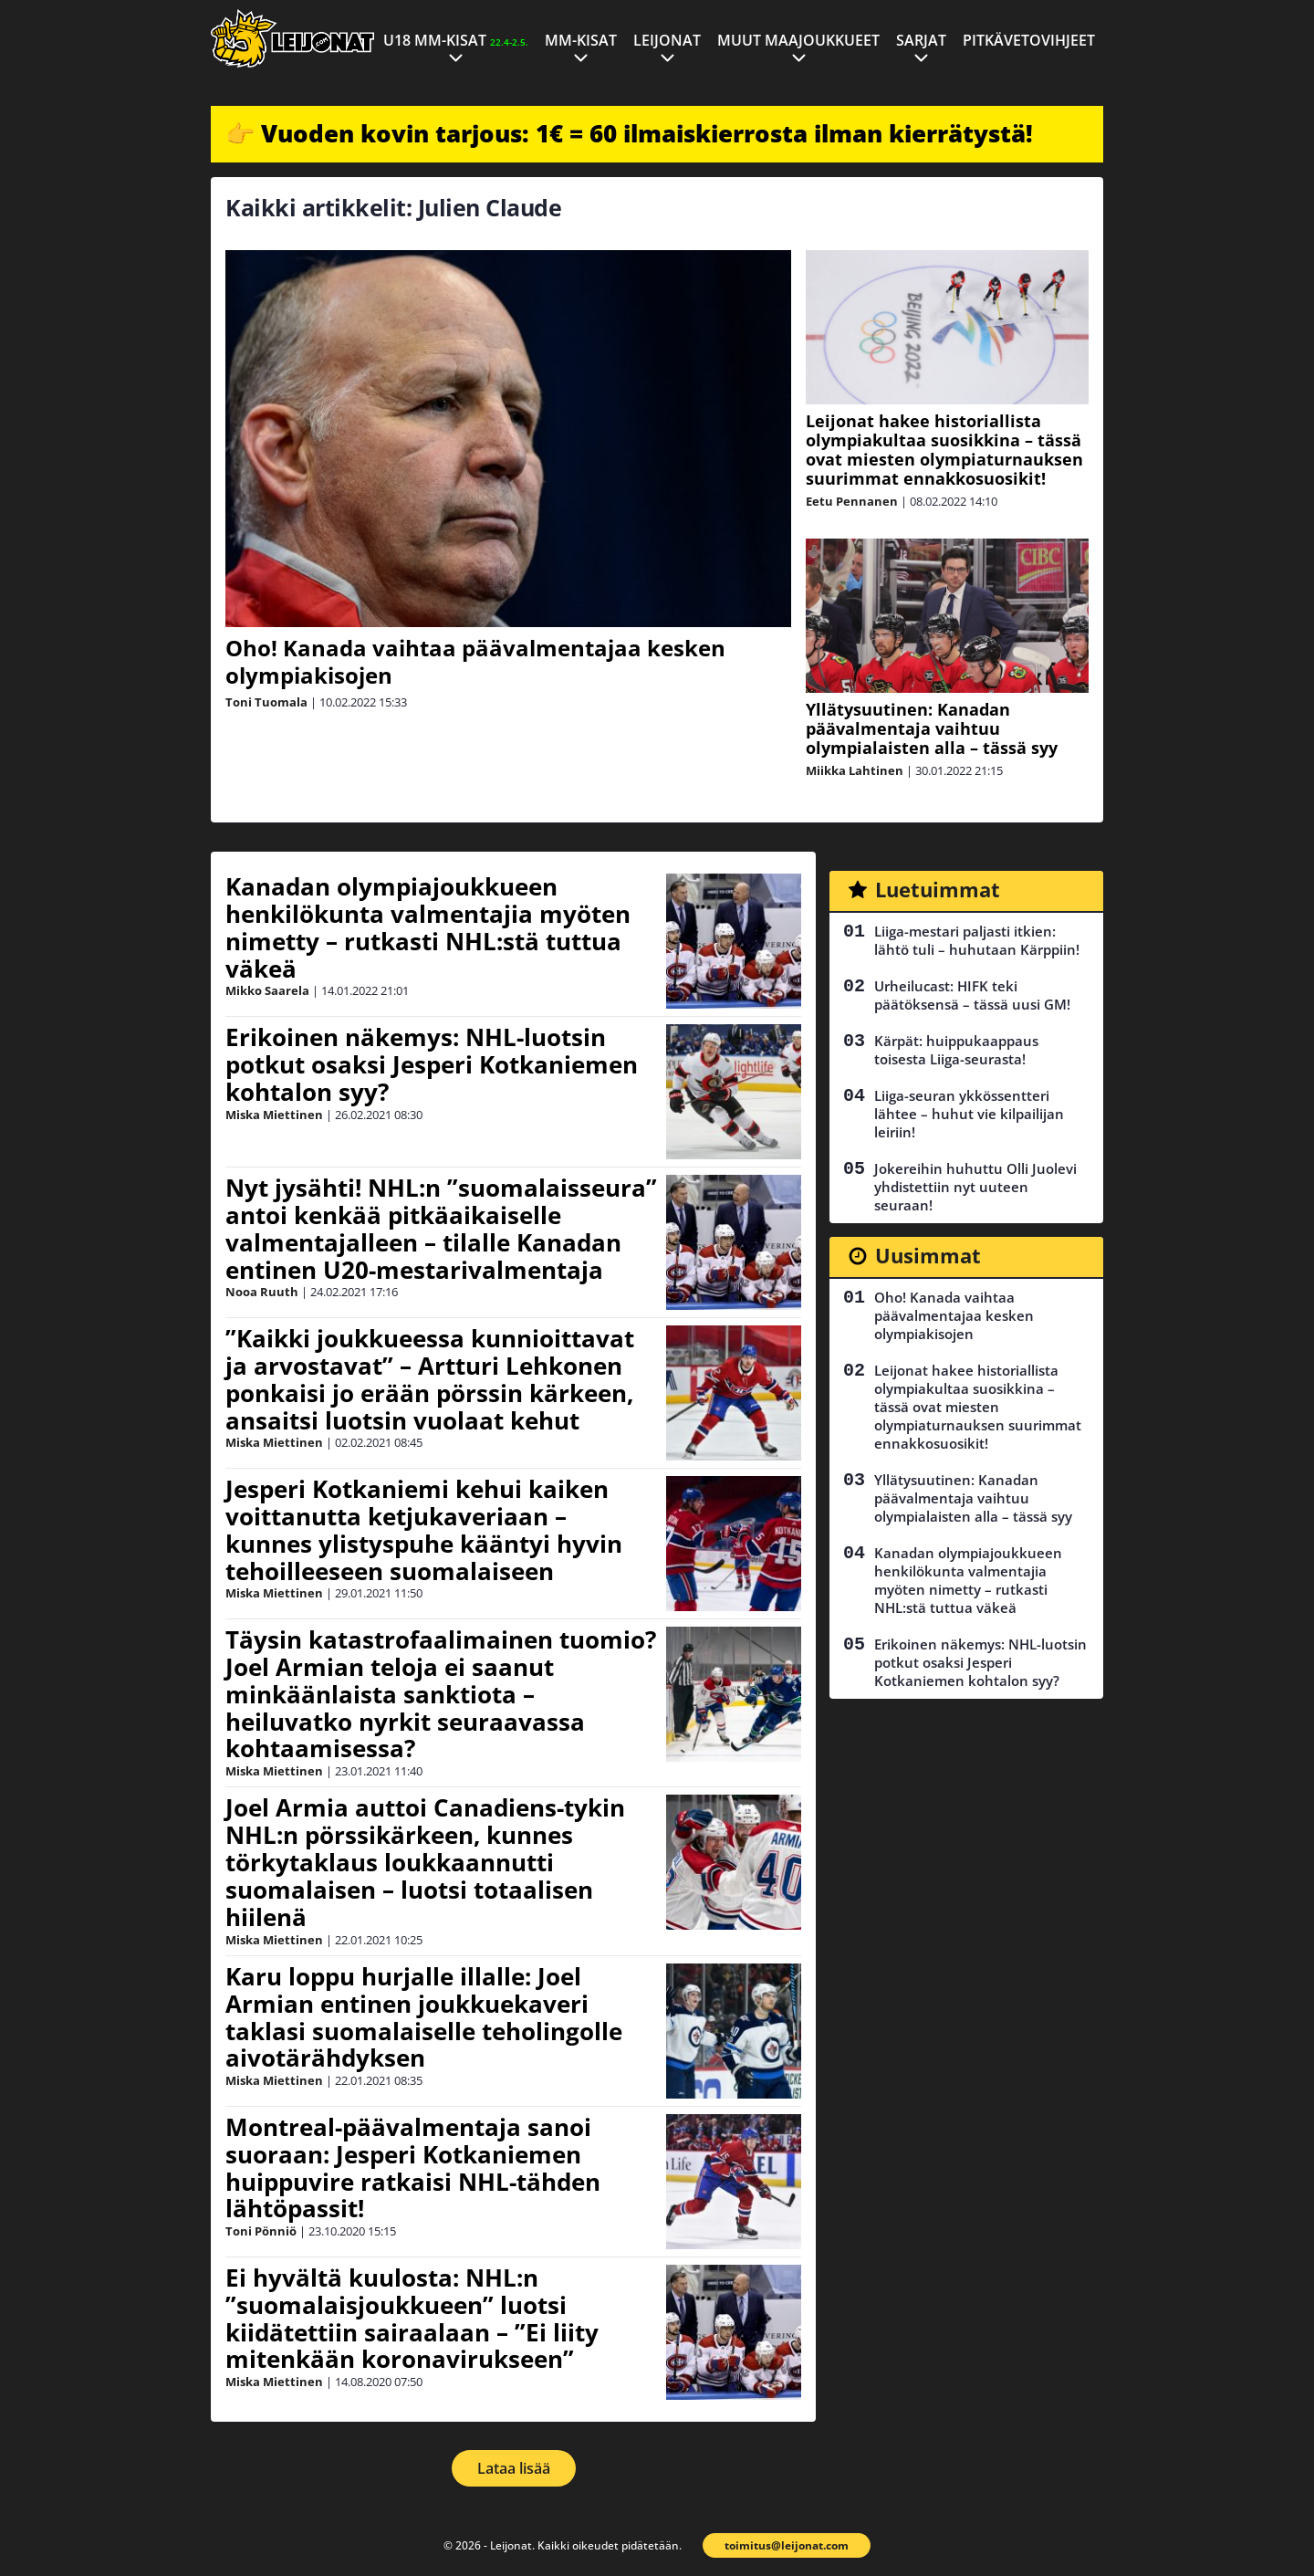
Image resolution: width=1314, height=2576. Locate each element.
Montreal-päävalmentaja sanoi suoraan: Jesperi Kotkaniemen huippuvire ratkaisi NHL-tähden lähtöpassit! (412, 2167)
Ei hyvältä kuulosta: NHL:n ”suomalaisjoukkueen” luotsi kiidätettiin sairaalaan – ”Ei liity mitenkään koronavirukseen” (412, 2318)
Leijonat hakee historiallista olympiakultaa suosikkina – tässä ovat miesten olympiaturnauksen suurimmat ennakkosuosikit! (944, 449)
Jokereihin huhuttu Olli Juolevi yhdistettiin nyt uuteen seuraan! (975, 1186)
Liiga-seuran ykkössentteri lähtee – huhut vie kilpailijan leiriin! (969, 1113)
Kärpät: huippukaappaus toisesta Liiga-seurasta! (956, 1049)
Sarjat (921, 40)
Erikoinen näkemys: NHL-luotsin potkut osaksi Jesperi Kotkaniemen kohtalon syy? (431, 1064)
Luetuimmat (937, 889)
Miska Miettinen (274, 1114)
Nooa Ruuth (261, 1291)
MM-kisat (581, 40)
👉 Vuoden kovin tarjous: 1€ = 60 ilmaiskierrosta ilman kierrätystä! (629, 133)
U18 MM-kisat (455, 40)
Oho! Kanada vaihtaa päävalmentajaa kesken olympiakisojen (475, 661)
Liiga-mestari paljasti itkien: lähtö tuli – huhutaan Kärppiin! (976, 940)
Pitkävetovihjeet (1029, 40)
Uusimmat (928, 1255)
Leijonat (667, 40)
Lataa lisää (513, 2468)
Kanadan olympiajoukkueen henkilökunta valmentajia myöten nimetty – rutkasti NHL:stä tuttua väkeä (428, 927)
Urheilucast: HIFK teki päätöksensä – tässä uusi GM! (972, 995)
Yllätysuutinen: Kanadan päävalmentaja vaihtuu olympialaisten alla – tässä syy (932, 728)
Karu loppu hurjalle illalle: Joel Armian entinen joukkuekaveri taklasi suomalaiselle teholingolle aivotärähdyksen (423, 2017)
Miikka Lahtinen (854, 770)
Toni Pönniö (261, 2231)
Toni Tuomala (266, 702)
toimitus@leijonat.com (787, 2545)
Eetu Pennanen (852, 501)
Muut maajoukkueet (798, 40)
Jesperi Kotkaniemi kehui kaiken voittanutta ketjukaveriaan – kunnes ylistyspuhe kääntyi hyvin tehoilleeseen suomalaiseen (423, 1529)
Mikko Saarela (267, 990)
